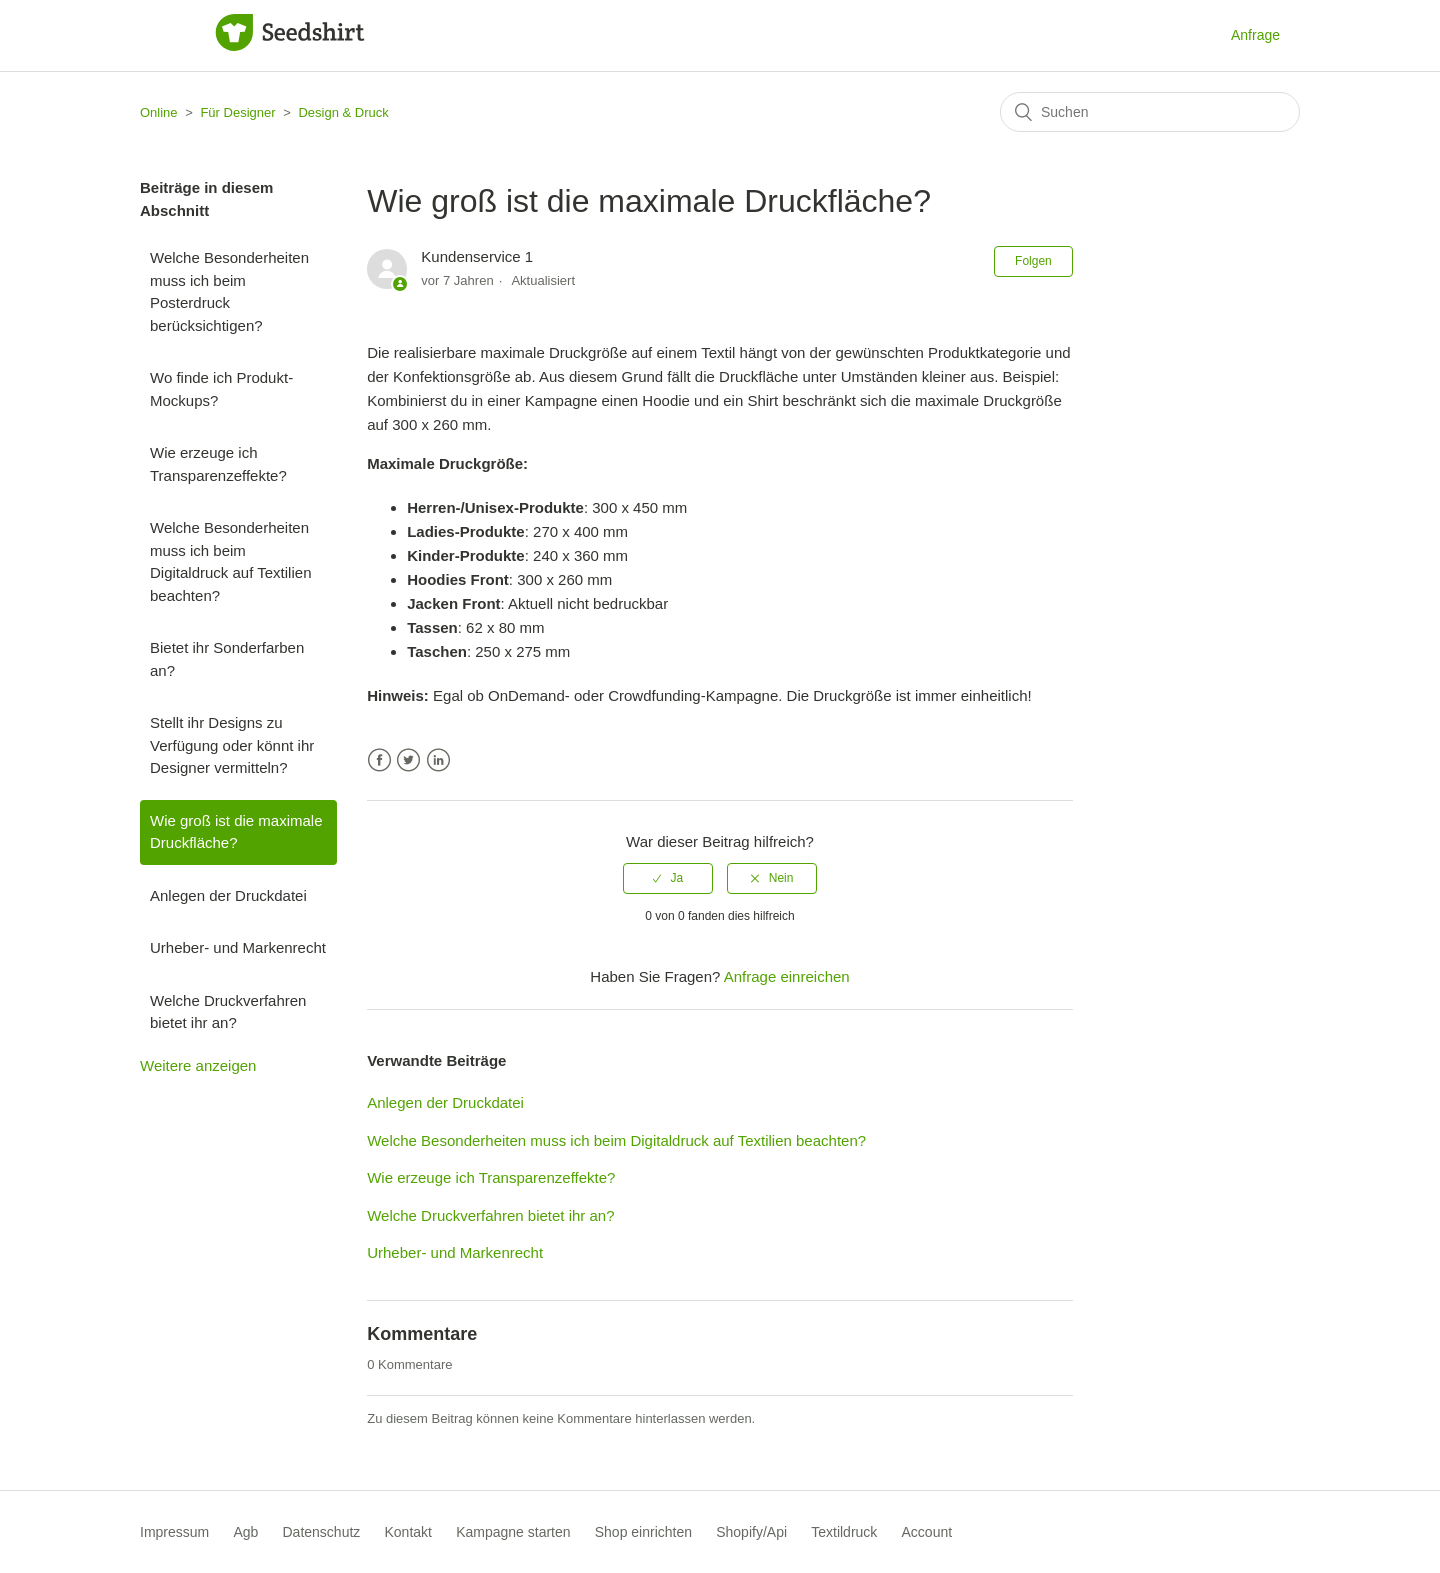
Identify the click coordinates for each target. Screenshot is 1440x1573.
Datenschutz (322, 1532)
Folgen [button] (1033, 261)
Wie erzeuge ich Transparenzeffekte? (218, 464)
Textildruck (844, 1532)
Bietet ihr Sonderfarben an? (227, 659)
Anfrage (1255, 35)
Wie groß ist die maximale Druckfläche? (236, 832)
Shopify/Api (751, 1532)
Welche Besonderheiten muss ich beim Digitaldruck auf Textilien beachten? (230, 561)
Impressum (174, 1532)
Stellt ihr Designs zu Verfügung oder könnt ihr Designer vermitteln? (232, 745)
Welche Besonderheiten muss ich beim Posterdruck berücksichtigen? (229, 291)
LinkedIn (438, 760)
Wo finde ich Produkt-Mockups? (221, 389)
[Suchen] (1150, 112)
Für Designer (237, 112)
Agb (245, 1532)
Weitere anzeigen (198, 1065)
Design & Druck (343, 112)
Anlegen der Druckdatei (228, 895)
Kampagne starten (513, 1532)
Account (927, 1532)
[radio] (668, 878)
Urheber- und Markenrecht (238, 947)
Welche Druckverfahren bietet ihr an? (228, 1012)
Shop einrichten (643, 1532)
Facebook (379, 760)
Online (159, 112)
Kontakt (408, 1532)
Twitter (408, 760)
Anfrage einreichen (787, 976)
